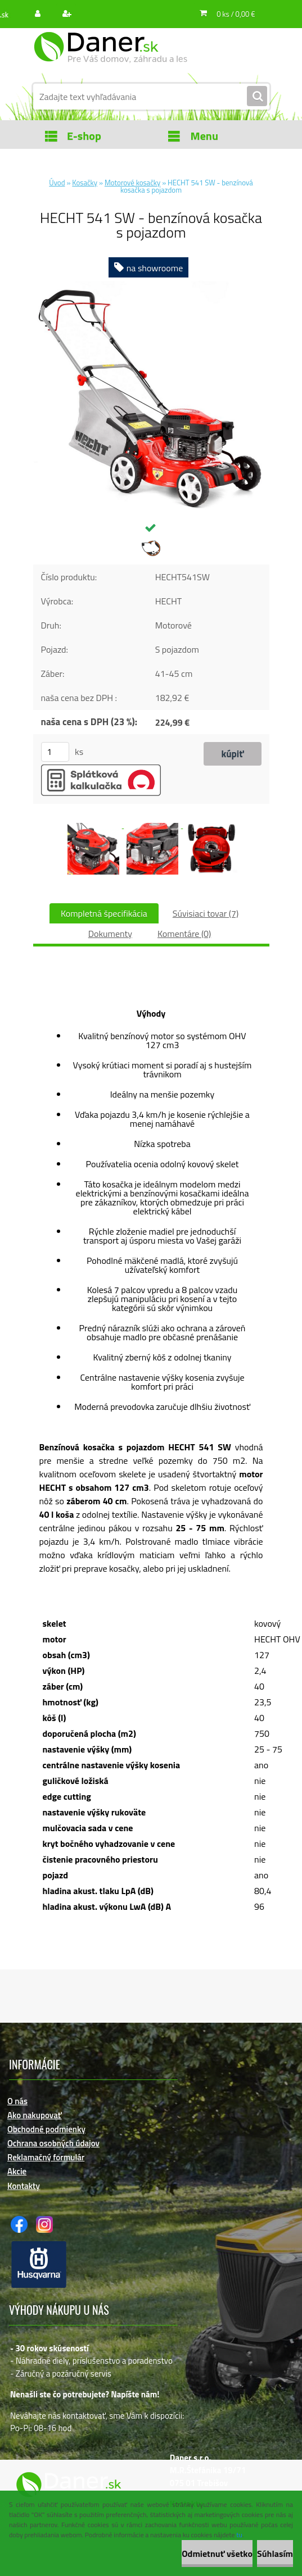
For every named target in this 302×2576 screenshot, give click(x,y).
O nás (17, 2101)
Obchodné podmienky (46, 2129)
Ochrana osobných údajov (53, 2143)
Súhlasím (275, 2553)
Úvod (57, 182)
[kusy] (55, 752)
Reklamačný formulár (45, 2157)
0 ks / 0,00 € (236, 14)
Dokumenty (110, 933)
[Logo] (110, 54)
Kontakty (23, 2186)
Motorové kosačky (132, 182)
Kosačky (84, 182)
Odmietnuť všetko (217, 2553)
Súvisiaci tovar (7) (205, 913)
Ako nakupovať (34, 2115)
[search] (257, 96)
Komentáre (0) (184, 933)
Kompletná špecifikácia (104, 913)
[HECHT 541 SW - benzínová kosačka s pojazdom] (151, 285)
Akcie (16, 2171)
